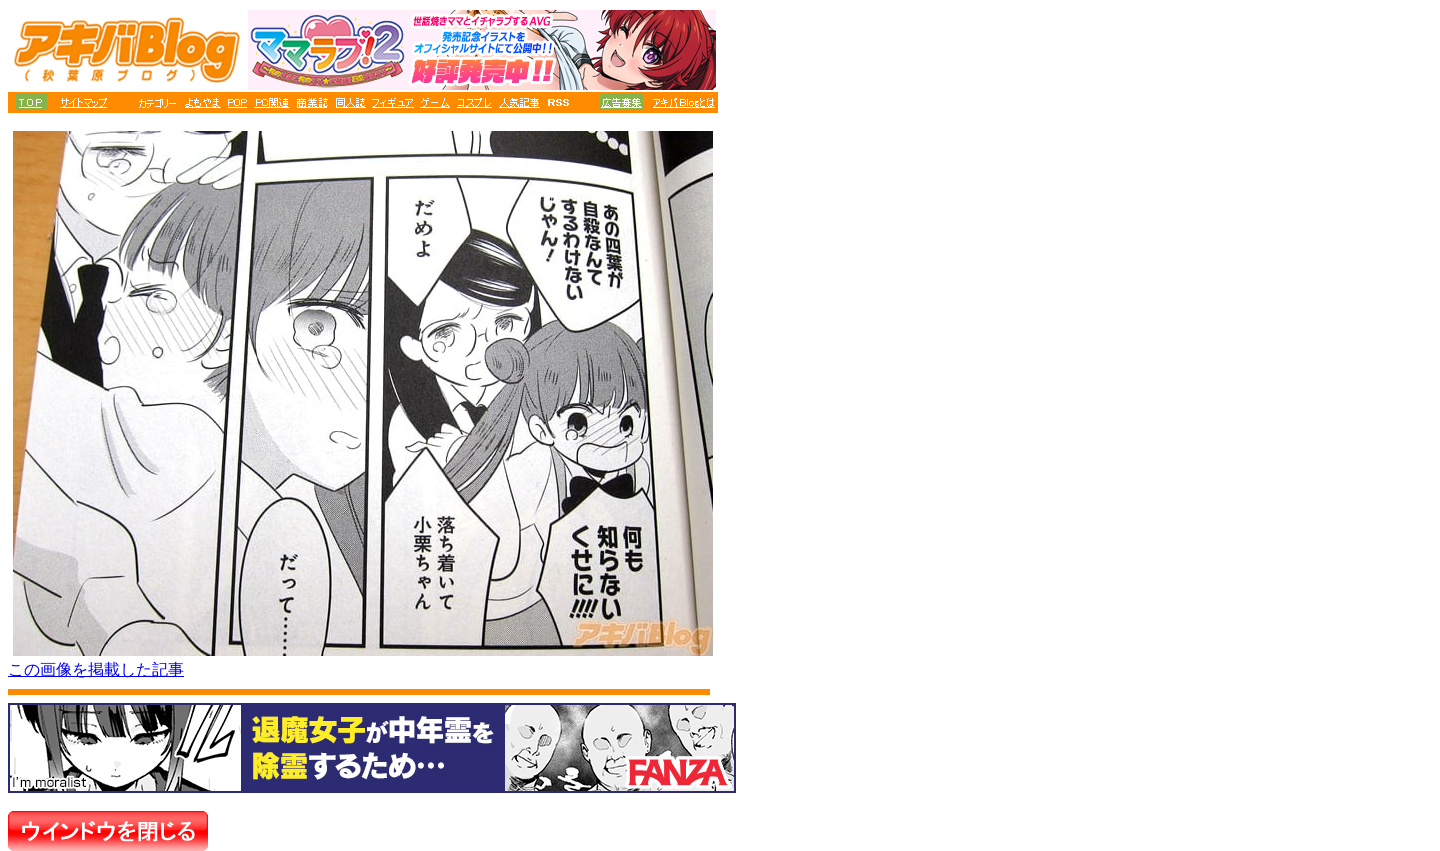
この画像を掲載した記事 (96, 669)
